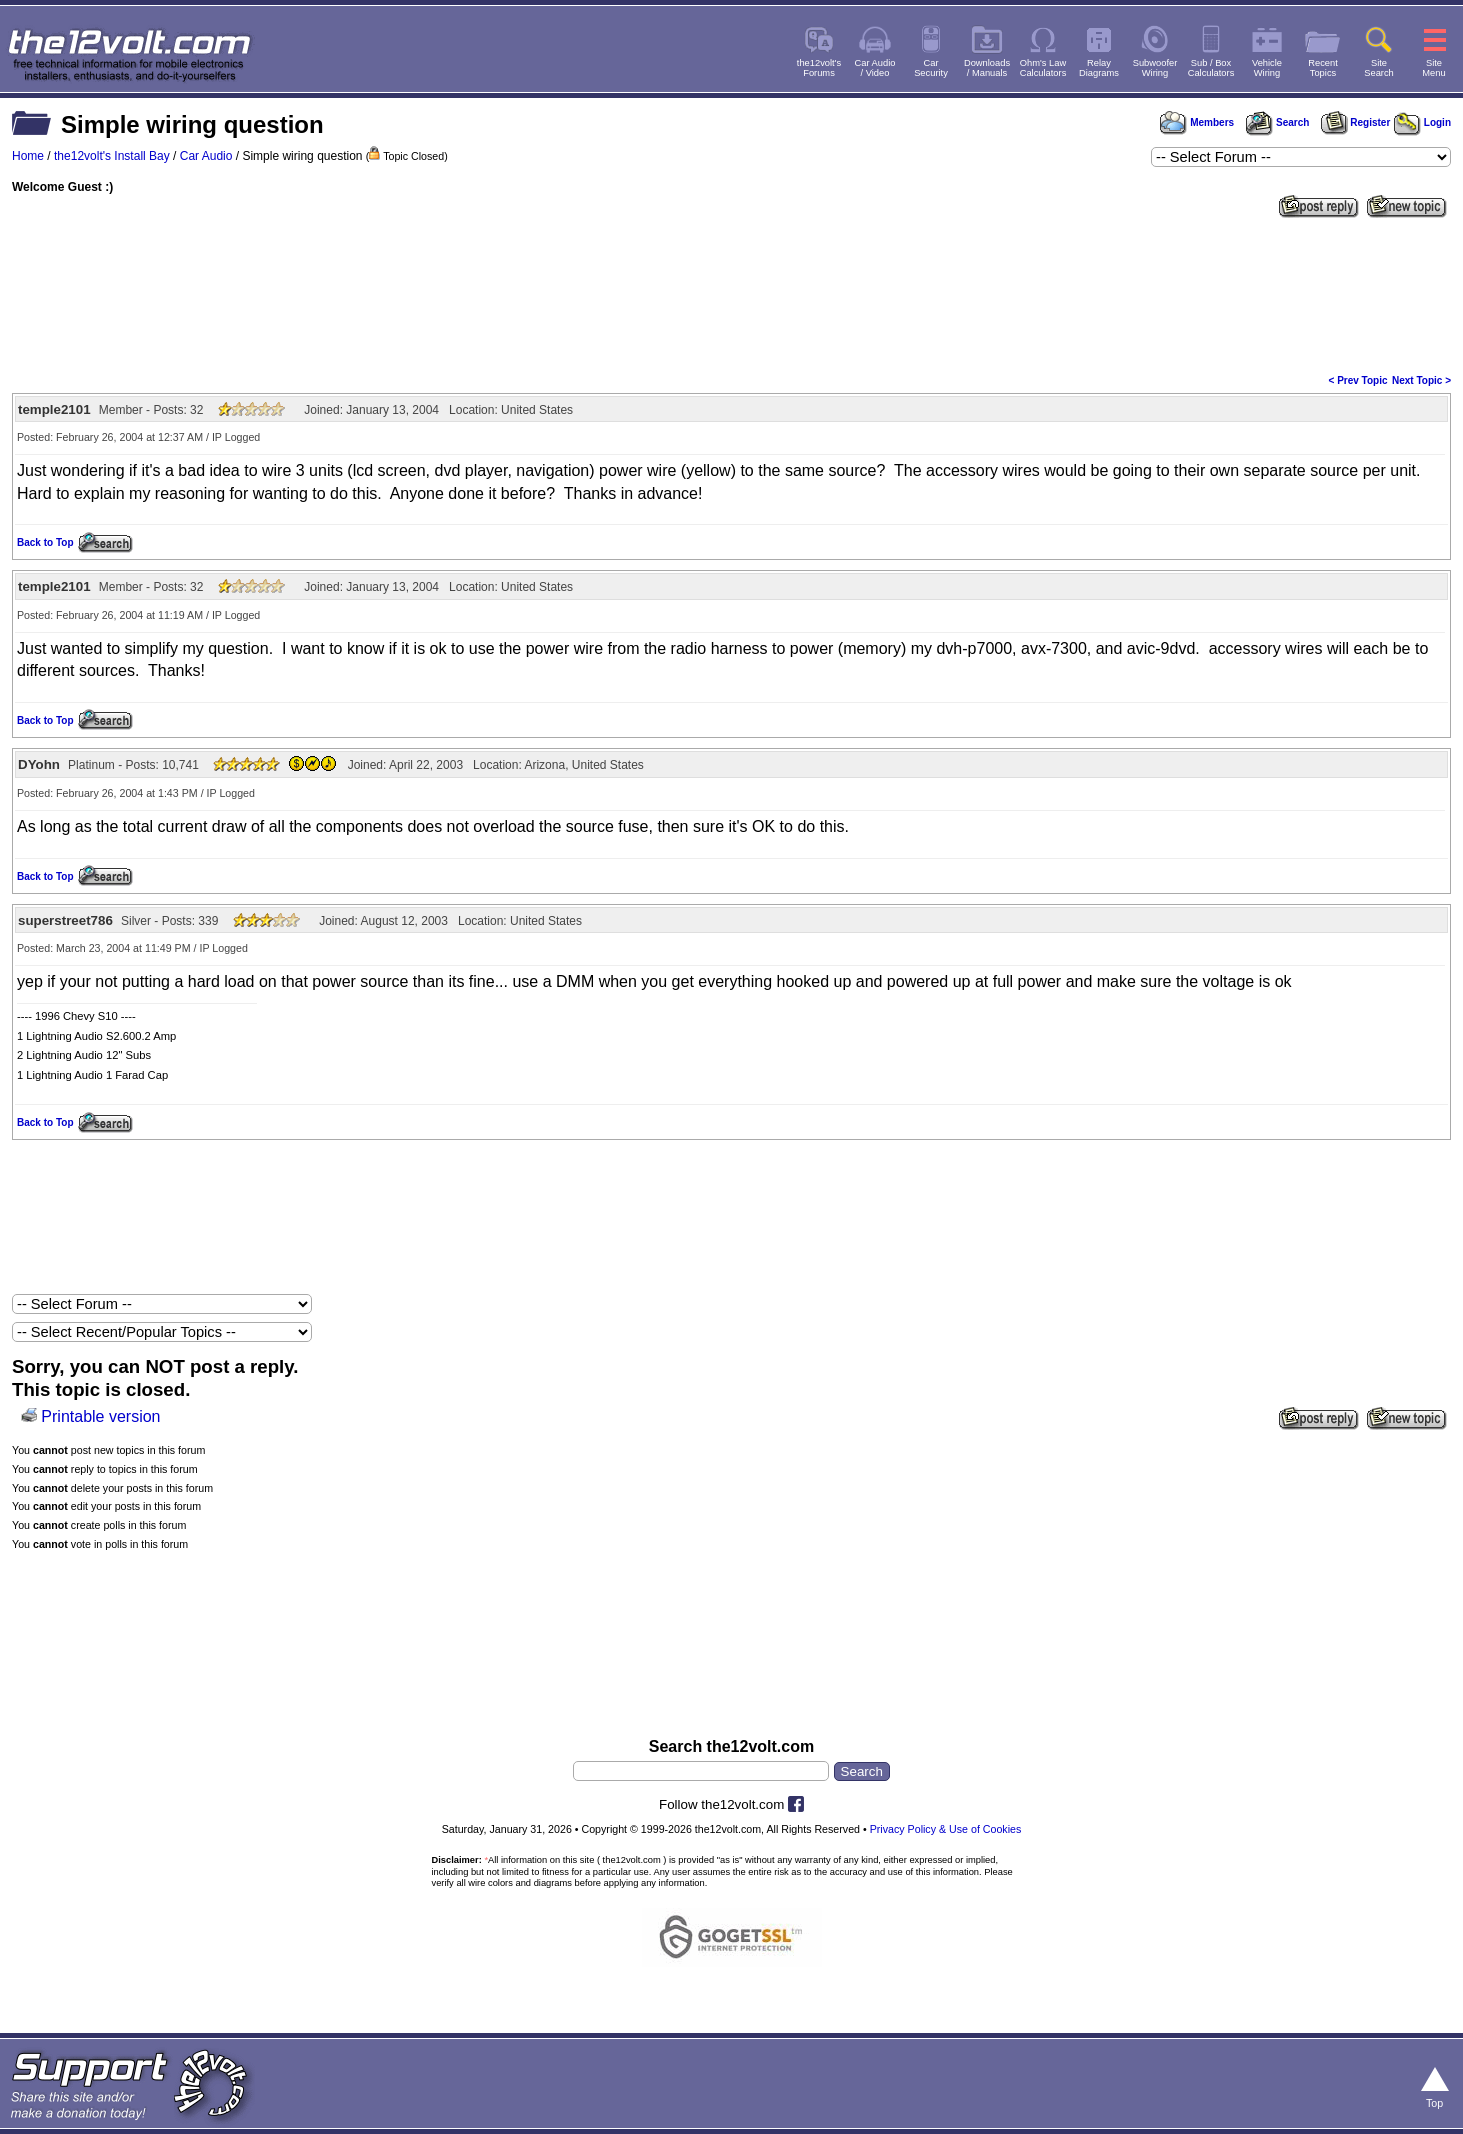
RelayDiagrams (1099, 68)
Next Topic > (1421, 380)
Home (28, 156)
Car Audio (206, 156)
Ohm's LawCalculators (1043, 68)
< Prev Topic (1358, 380)
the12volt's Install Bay (112, 156)
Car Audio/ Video (875, 68)
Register (1356, 122)
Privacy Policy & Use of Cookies (946, 1829)
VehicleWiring (1267, 68)
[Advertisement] (732, 294)
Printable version (100, 1416)
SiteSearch (1379, 68)
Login (1422, 122)
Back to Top (45, 542)
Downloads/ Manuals (987, 68)
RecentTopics (1323, 68)
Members (1197, 122)
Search (1277, 122)
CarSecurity (931, 68)
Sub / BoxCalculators (1211, 68)
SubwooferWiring (1155, 68)
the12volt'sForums (819, 68)
